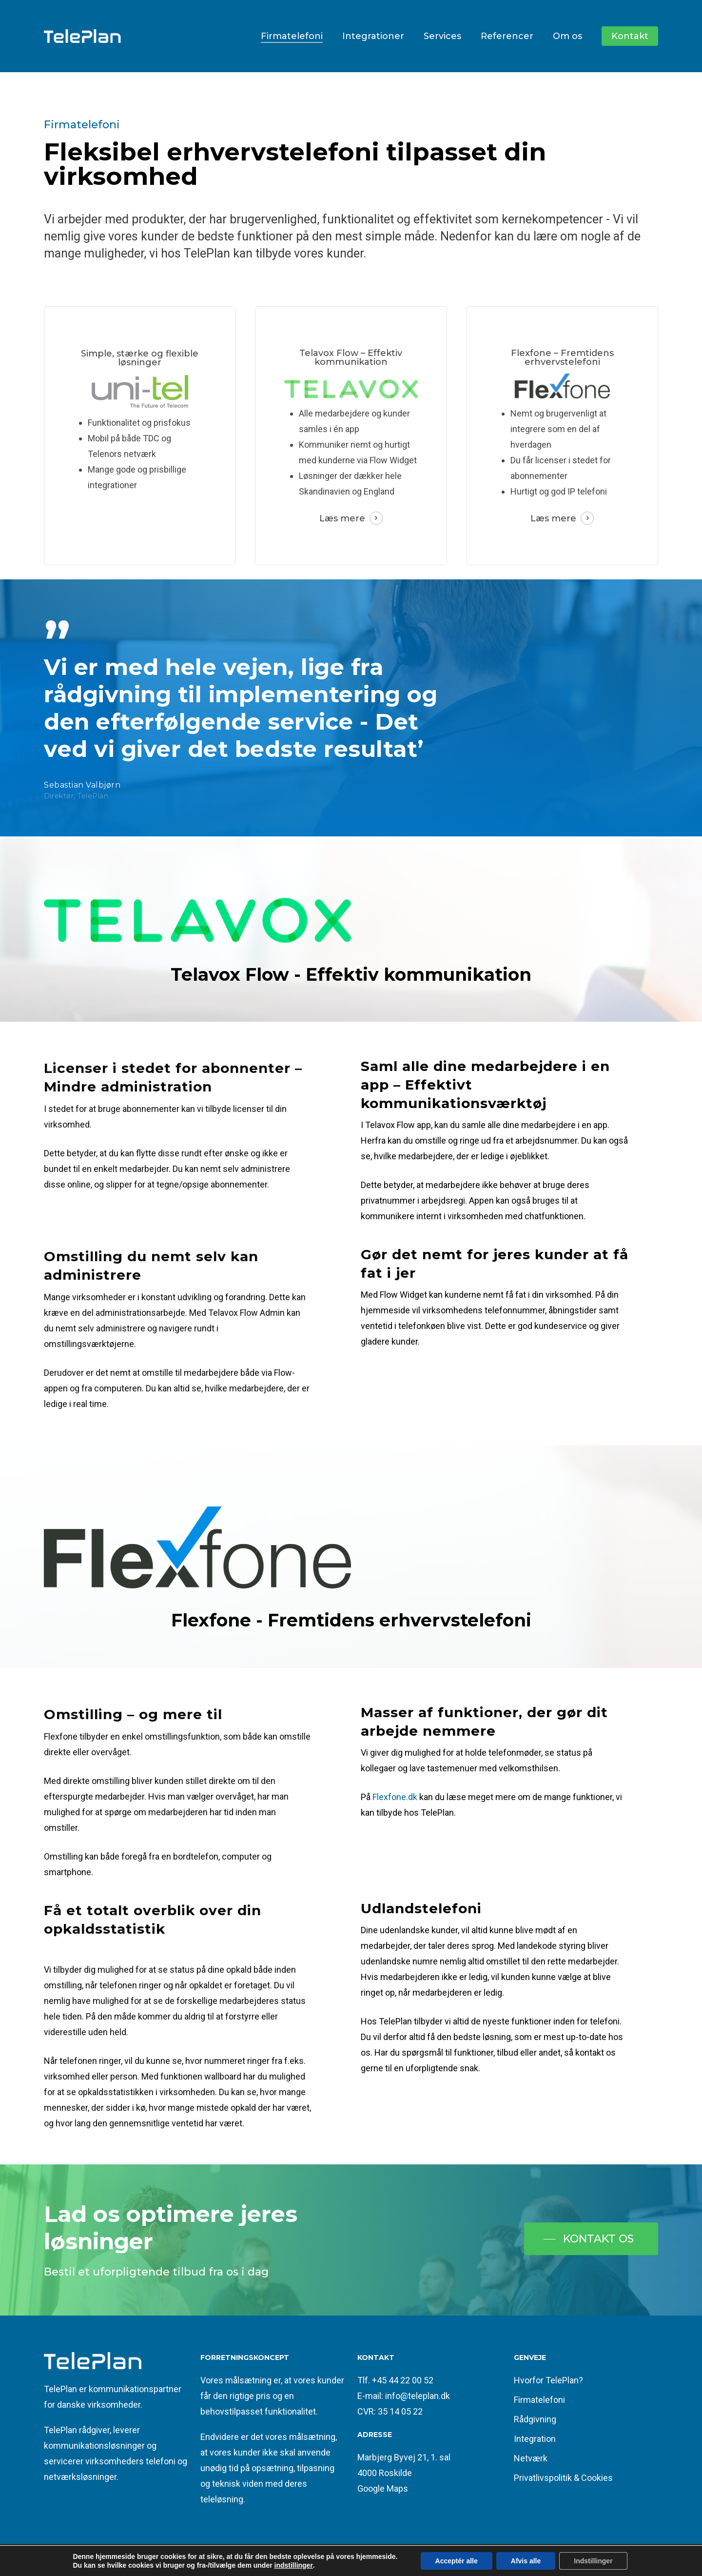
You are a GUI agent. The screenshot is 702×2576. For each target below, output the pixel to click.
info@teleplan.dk (417, 2396)
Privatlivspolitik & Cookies (563, 2478)
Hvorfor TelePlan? (548, 2380)
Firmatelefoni (539, 2400)
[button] (591, 2239)
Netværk (530, 2458)
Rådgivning (535, 2419)
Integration (535, 2439)
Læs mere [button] (342, 518)
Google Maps (382, 2488)
